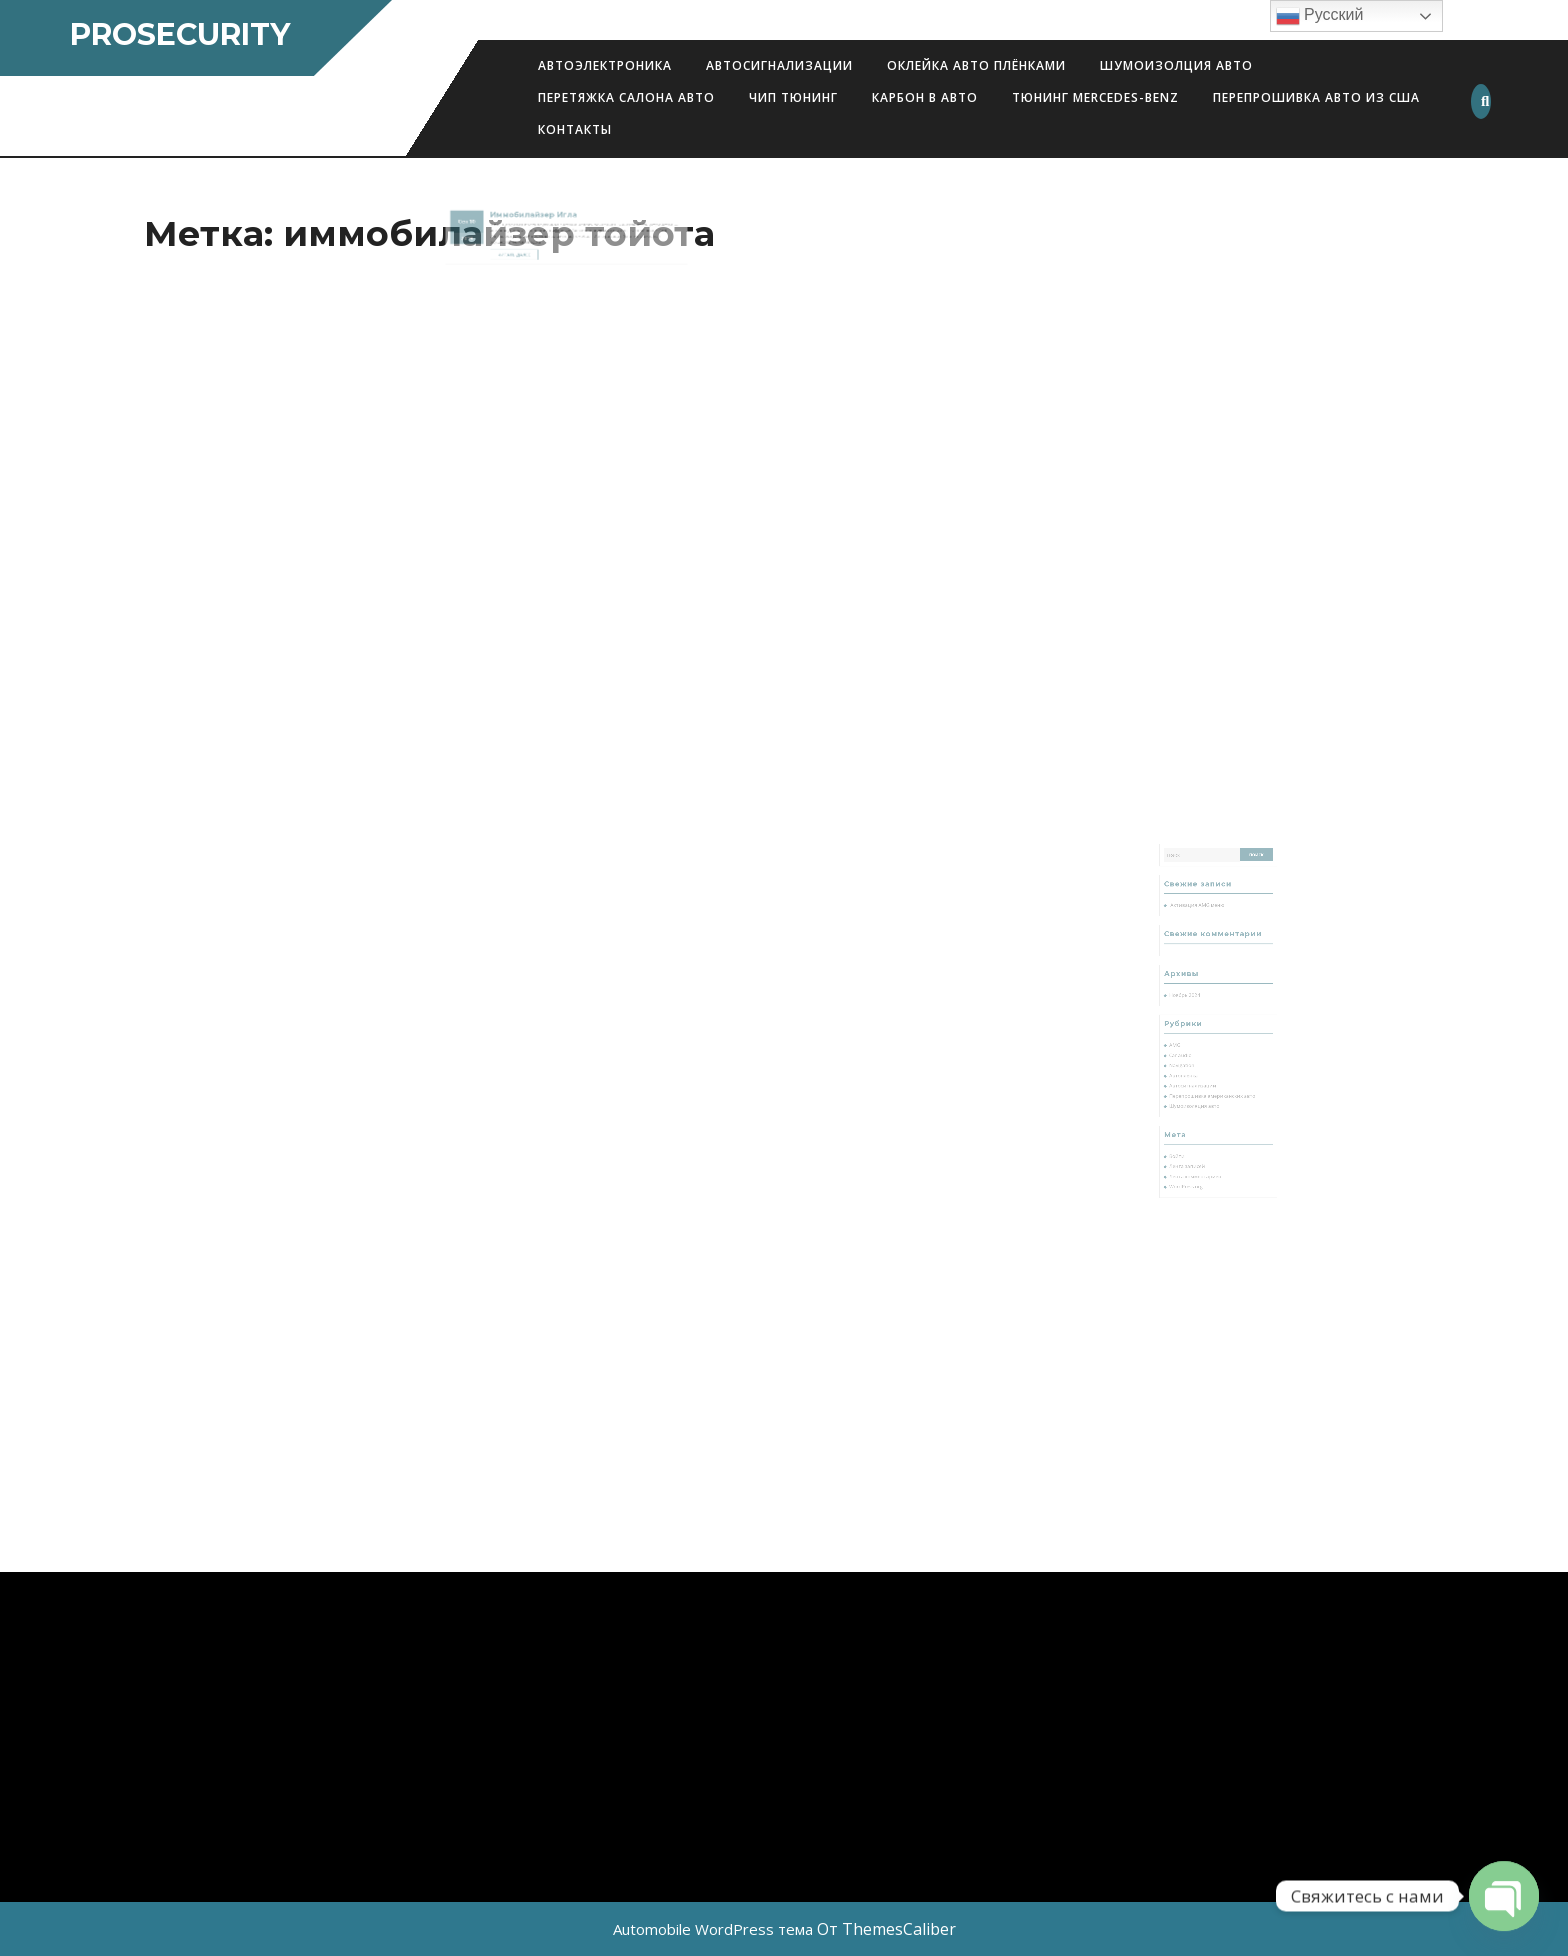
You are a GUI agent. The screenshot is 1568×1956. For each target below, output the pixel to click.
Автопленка (1195, 1066)
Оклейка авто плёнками (976, 65)
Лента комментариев (1203, 1135)
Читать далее (533, 241)
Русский (1320, 16)
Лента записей (1197, 1128)
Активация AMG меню (1204, 948)
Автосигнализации (779, 65)
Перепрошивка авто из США (1316, 97)
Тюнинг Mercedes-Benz (1095, 97)
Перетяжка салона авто (626, 97)
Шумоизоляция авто (1202, 1087)
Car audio (1192, 1052)
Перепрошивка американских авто (1214, 1080)
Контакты (575, 129)
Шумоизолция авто (1176, 65)
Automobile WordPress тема (713, 1929)
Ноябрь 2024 (1195, 1010)
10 (501, 217)
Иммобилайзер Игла (544, 213)
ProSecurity (180, 34)
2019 (498, 229)
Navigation (1193, 1059)
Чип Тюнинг (793, 97)
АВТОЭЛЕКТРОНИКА (605, 65)
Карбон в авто (925, 97)
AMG (1189, 1045)
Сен (495, 217)
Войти (1190, 1121)
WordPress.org (1196, 1142)
